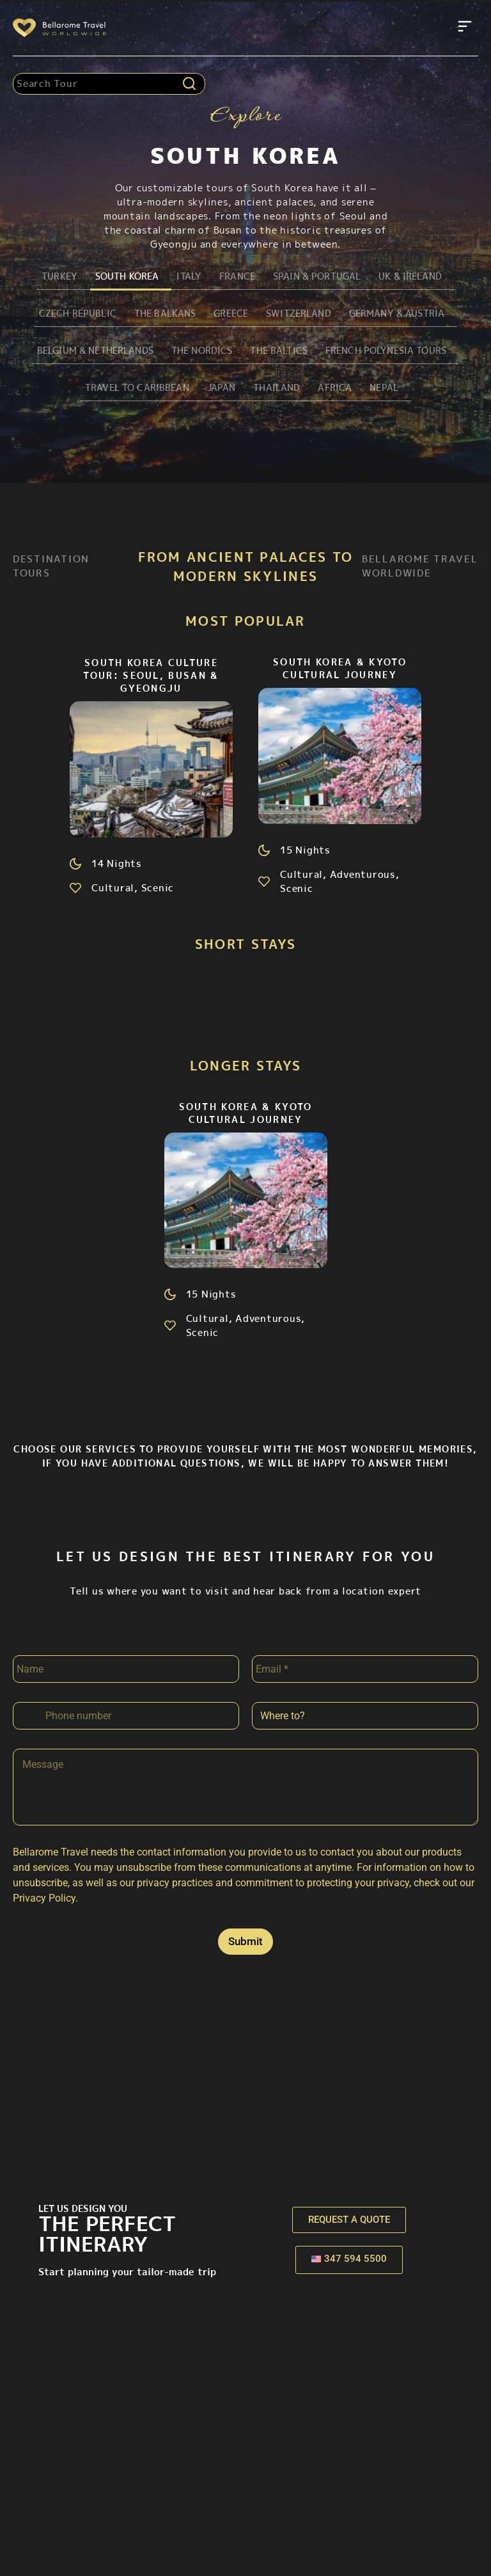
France (232, 276)
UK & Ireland (410, 276)
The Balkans (158, 314)
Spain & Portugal (314, 276)
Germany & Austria (397, 314)
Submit (245, 1943)
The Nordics (197, 351)
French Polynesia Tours (387, 351)
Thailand (276, 389)
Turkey (51, 276)
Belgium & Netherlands (86, 351)
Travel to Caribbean (132, 389)
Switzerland (295, 314)
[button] (464, 28)
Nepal (384, 389)
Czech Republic (68, 314)
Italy (184, 276)
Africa (334, 389)
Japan (219, 389)
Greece (225, 314)
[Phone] (126, 1718)
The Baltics (276, 351)
